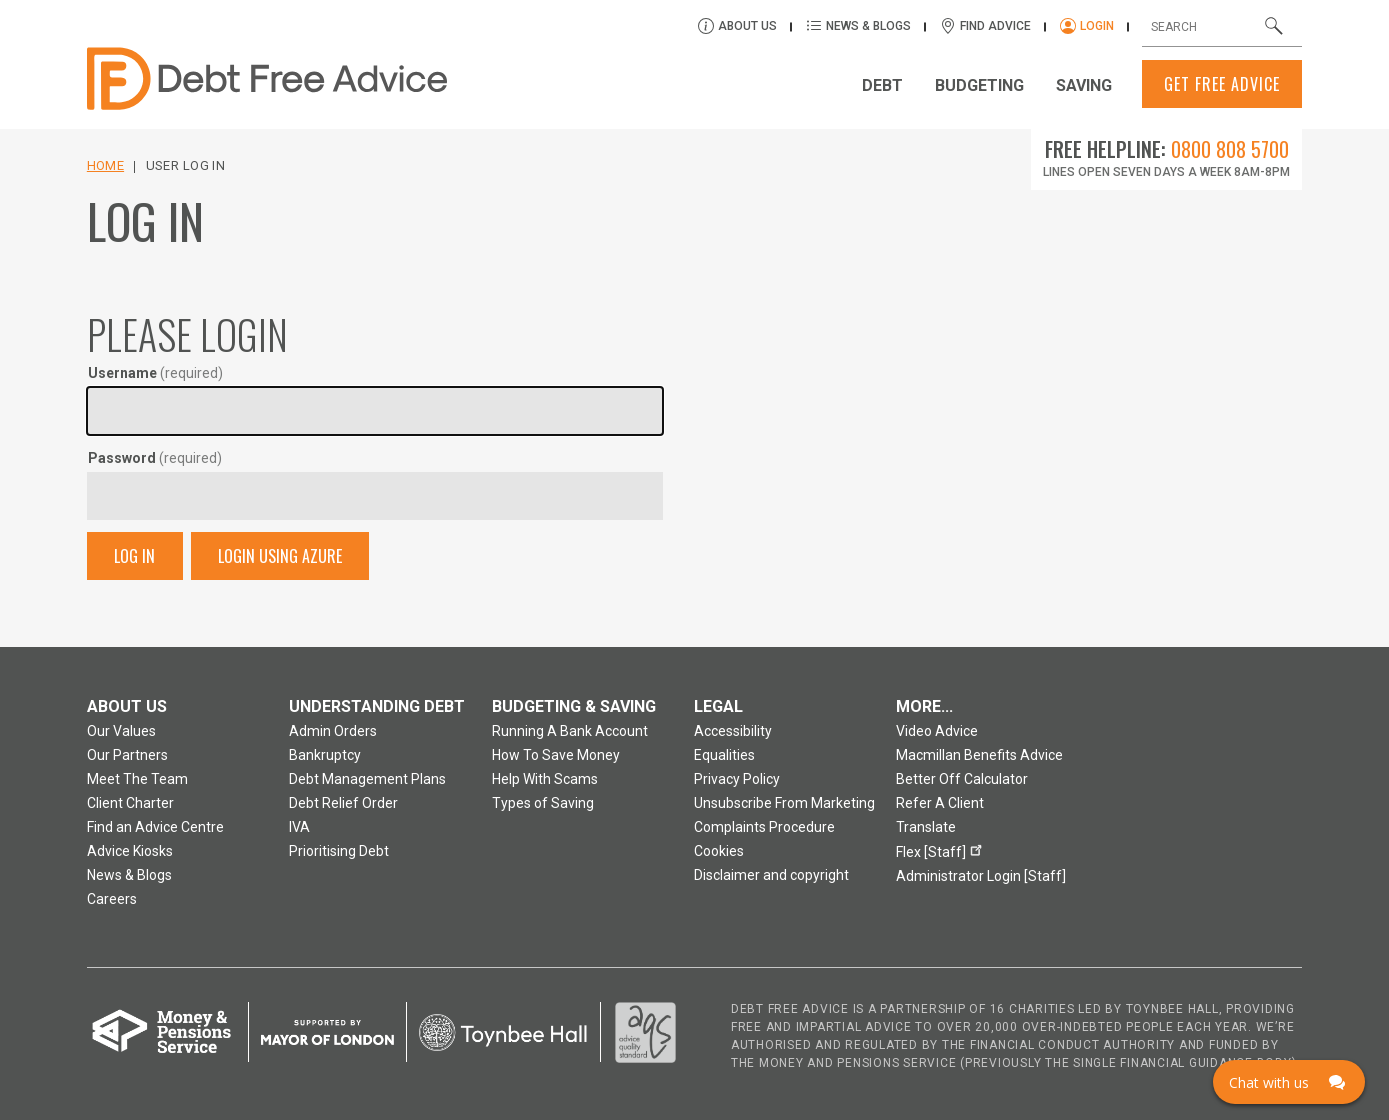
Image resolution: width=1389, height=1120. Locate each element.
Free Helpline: (1167, 149)
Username (155, 373)
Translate (926, 827)
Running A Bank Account (570, 731)
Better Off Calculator (962, 779)
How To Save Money (556, 755)
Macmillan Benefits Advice (979, 755)
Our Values (121, 731)
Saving (1084, 85)
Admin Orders (333, 731)
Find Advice (996, 26)
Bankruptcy (325, 755)
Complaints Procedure (764, 827)
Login (1097, 26)
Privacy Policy (737, 779)
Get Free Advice (1222, 84)
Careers (112, 899)
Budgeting (979, 85)
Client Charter (130, 803)
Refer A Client (940, 803)
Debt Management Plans (367, 779)
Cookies (719, 851)
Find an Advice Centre (155, 827)
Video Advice (937, 731)
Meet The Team (137, 779)
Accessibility (733, 731)
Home (105, 165)
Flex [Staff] (942, 849)
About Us (750, 26)
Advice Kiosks (130, 851)
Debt (882, 85)
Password (155, 458)
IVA (299, 827)
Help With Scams (545, 779)
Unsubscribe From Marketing (784, 803)
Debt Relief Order (343, 803)
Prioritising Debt (339, 851)
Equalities (724, 755)
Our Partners (127, 755)
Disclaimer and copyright (771, 875)
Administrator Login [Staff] (981, 876)
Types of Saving (543, 803)
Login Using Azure (280, 556)
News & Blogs (870, 26)
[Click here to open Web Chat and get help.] (1289, 1082)
